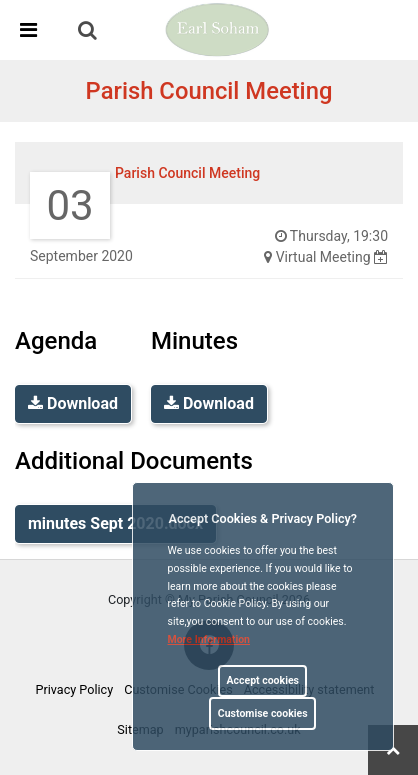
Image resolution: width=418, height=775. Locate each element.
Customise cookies (263, 713)
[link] (87, 30)
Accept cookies (262, 680)
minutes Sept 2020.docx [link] (115, 523)
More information (209, 639)
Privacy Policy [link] (75, 689)
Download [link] (73, 403)
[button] (89, 32)
